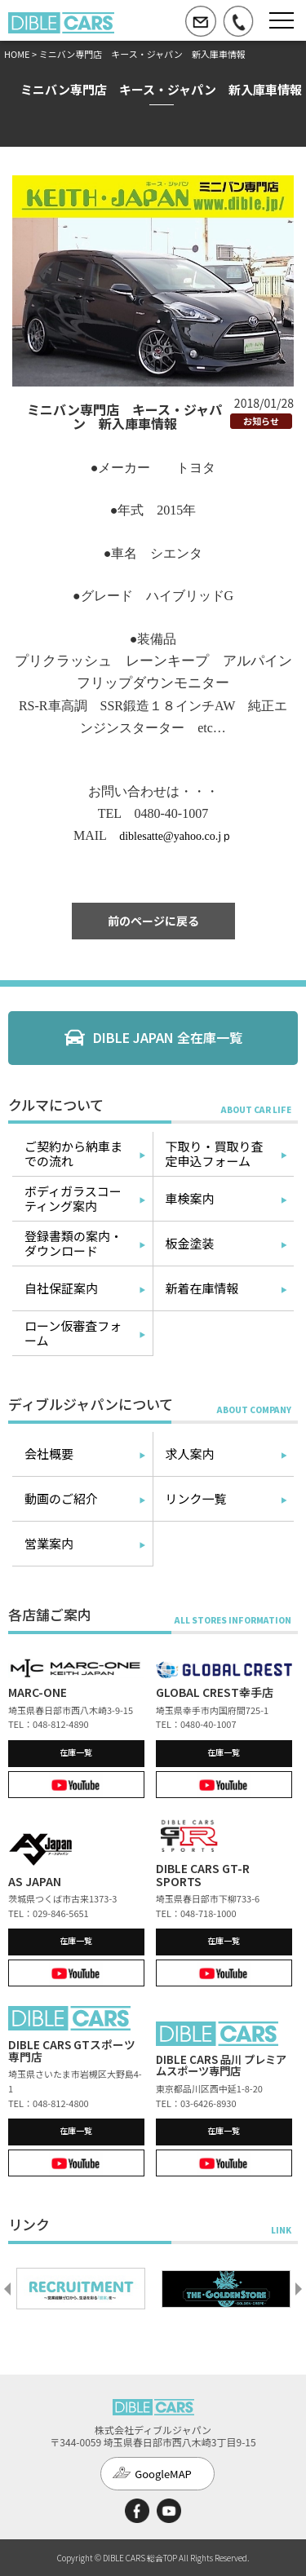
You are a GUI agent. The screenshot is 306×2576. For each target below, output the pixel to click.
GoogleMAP (163, 2473)
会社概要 (48, 1453)
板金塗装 (190, 1243)
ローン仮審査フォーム (73, 1333)
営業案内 (48, 1543)
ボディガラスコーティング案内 (73, 1198)
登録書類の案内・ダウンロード (73, 1243)
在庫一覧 (76, 1752)
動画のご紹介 (61, 1498)
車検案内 (190, 1198)
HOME (17, 53)
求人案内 (190, 1453)
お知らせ (261, 420)
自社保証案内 (61, 1288)
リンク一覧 (196, 1498)
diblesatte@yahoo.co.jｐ (176, 836)
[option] (80, 2289)
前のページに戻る (153, 920)
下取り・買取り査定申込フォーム (215, 1153)
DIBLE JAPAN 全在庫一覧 (167, 1037)
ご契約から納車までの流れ (73, 1153)
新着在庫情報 (202, 1288)
